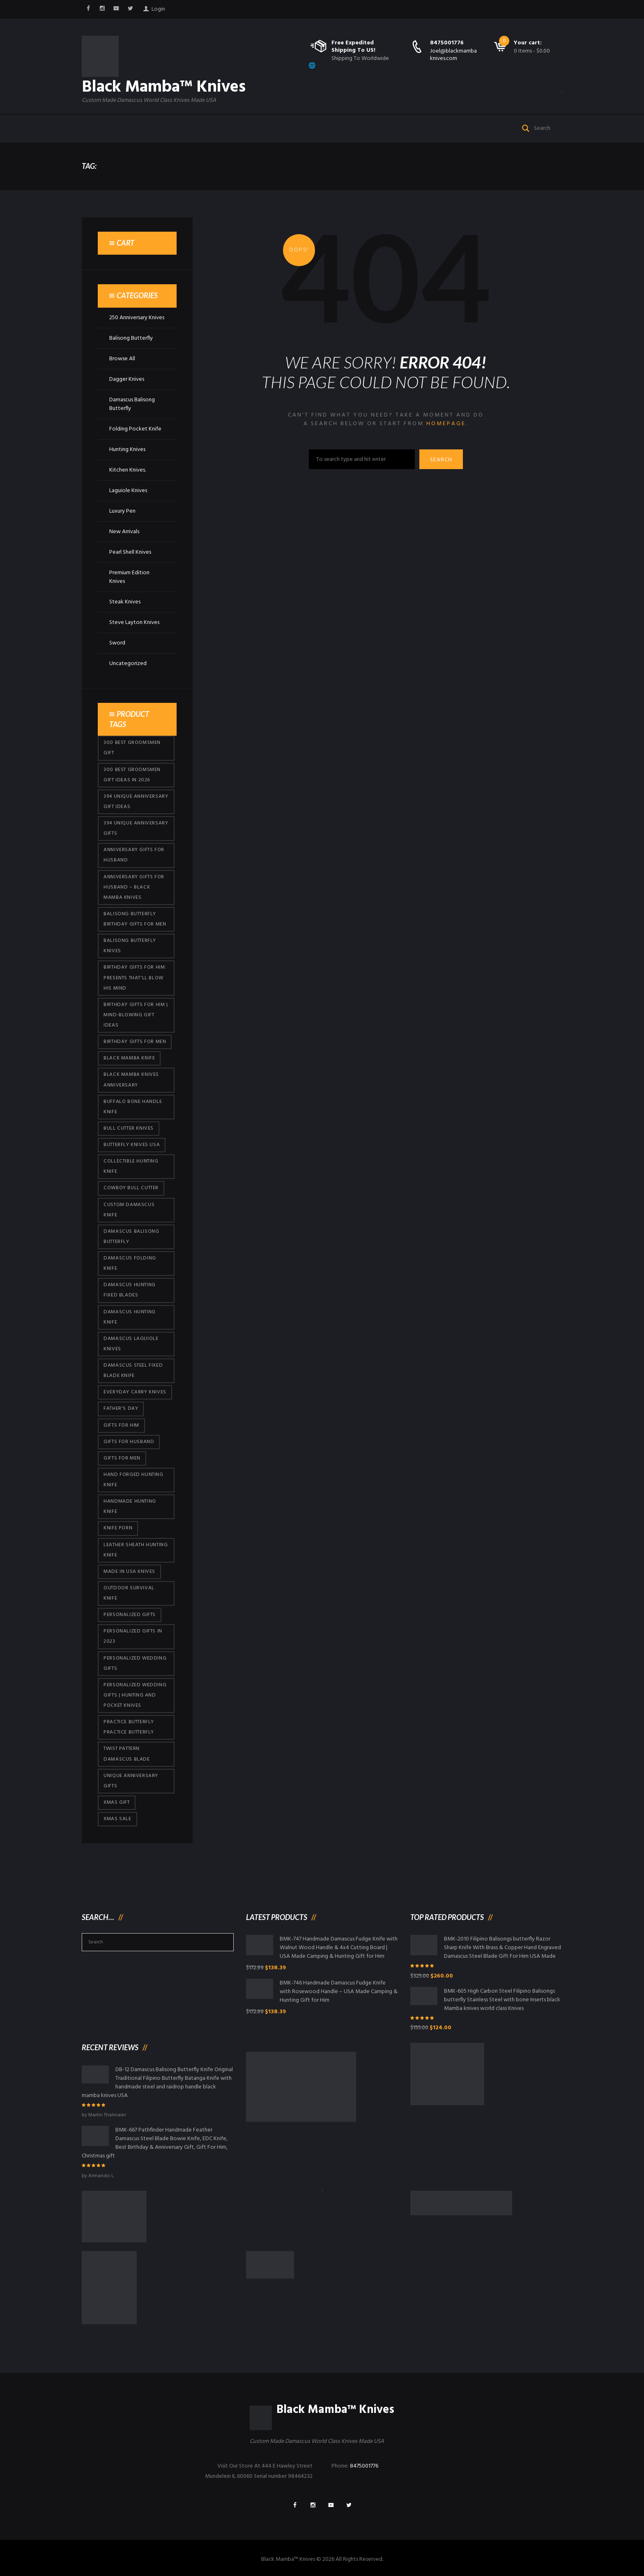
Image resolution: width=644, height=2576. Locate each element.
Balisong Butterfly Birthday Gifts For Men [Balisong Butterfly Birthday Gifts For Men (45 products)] (135, 919)
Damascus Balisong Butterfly (132, 404)
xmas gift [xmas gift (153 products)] (116, 1802)
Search (441, 460)
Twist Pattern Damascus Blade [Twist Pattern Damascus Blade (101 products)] (127, 1754)
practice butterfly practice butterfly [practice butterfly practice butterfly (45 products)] (129, 1727)
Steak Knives (124, 602)
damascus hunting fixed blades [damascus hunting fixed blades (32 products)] (130, 1290)
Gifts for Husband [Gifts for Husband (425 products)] (129, 1442)
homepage (446, 423)
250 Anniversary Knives (136, 317)
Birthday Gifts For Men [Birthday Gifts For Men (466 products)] (135, 1042)
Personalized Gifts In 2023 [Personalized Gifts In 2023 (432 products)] (133, 1636)
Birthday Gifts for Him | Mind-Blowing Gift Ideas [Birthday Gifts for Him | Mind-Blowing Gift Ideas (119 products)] (136, 1015)
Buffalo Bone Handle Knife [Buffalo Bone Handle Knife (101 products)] (133, 1107)
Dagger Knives (126, 379)
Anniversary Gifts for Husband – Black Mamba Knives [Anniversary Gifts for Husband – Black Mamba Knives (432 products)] (134, 887)
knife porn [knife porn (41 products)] (118, 1528)
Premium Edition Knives (129, 577)
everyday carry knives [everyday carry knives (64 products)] (135, 1392)
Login (158, 9)
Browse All (122, 359)
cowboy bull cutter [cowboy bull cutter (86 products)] (131, 1188)
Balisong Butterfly (131, 338)
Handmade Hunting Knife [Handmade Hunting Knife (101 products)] (130, 1506)
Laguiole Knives (128, 490)
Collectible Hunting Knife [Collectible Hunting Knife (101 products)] (131, 1166)
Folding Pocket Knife (135, 429)
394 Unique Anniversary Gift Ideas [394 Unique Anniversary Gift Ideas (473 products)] (136, 801)
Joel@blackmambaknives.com (453, 54)
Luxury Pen (122, 511)
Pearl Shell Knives (130, 552)
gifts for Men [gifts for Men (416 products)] (122, 1458)
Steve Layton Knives (134, 622)
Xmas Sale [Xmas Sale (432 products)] (117, 1819)
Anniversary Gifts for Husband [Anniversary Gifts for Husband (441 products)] (134, 855)
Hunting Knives (127, 449)
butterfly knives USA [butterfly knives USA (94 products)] (132, 1145)
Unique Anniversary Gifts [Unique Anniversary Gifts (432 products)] (131, 1781)
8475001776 (447, 43)
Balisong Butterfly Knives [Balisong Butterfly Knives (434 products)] (130, 946)
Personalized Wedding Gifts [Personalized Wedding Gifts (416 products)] (135, 1663)
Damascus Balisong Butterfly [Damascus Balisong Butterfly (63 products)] (131, 1236)
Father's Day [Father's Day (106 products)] (121, 1408)
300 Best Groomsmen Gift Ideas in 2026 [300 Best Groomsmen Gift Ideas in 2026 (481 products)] (132, 775)
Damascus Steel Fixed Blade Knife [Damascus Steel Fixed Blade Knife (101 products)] (133, 1370)
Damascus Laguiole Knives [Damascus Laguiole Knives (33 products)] (131, 1344)
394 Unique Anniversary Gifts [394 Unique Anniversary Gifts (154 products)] (136, 828)
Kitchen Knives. (127, 470)
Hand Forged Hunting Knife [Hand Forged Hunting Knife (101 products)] (133, 1480)
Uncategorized (128, 663)
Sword (117, 643)
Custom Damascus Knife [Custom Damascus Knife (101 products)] (129, 1210)
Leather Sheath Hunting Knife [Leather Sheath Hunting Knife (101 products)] (136, 1550)
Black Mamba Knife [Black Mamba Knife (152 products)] (129, 1058)
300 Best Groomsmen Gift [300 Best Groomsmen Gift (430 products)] (132, 748)
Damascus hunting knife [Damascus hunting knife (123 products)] (130, 1317)
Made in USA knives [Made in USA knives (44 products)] (129, 1572)
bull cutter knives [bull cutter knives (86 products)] (129, 1128)
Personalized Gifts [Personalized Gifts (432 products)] (130, 1615)
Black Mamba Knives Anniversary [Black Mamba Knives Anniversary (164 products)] (131, 1079)
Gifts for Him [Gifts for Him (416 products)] (121, 1425)
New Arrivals (124, 531)
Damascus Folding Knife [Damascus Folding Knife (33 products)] (130, 1263)
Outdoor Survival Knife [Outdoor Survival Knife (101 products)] (129, 1593)
